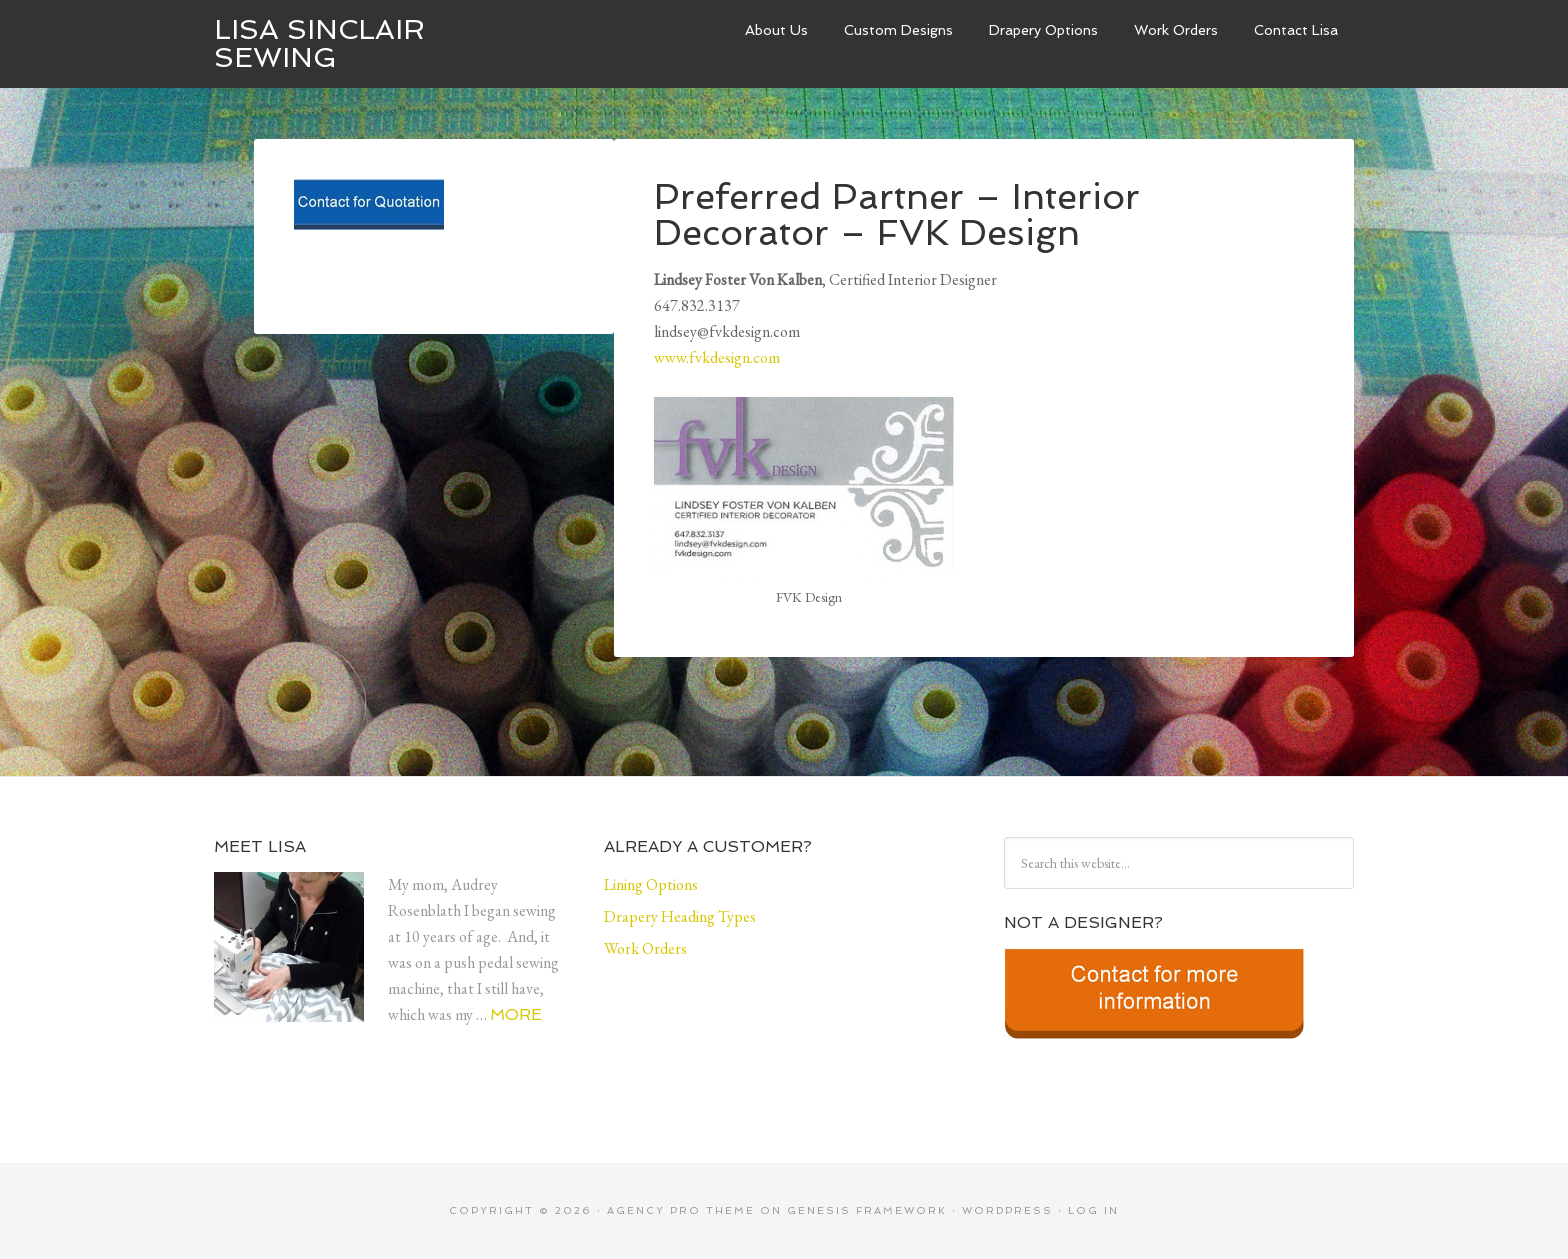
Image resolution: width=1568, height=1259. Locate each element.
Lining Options (651, 884)
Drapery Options (1043, 30)
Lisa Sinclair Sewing (319, 43)
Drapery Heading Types (680, 916)
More (516, 1014)
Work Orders (1176, 30)
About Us (776, 30)
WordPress (1007, 1210)
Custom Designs (898, 30)
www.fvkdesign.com (717, 357)
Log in (1093, 1210)
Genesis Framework (867, 1210)
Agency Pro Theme (681, 1210)
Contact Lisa (1296, 30)
